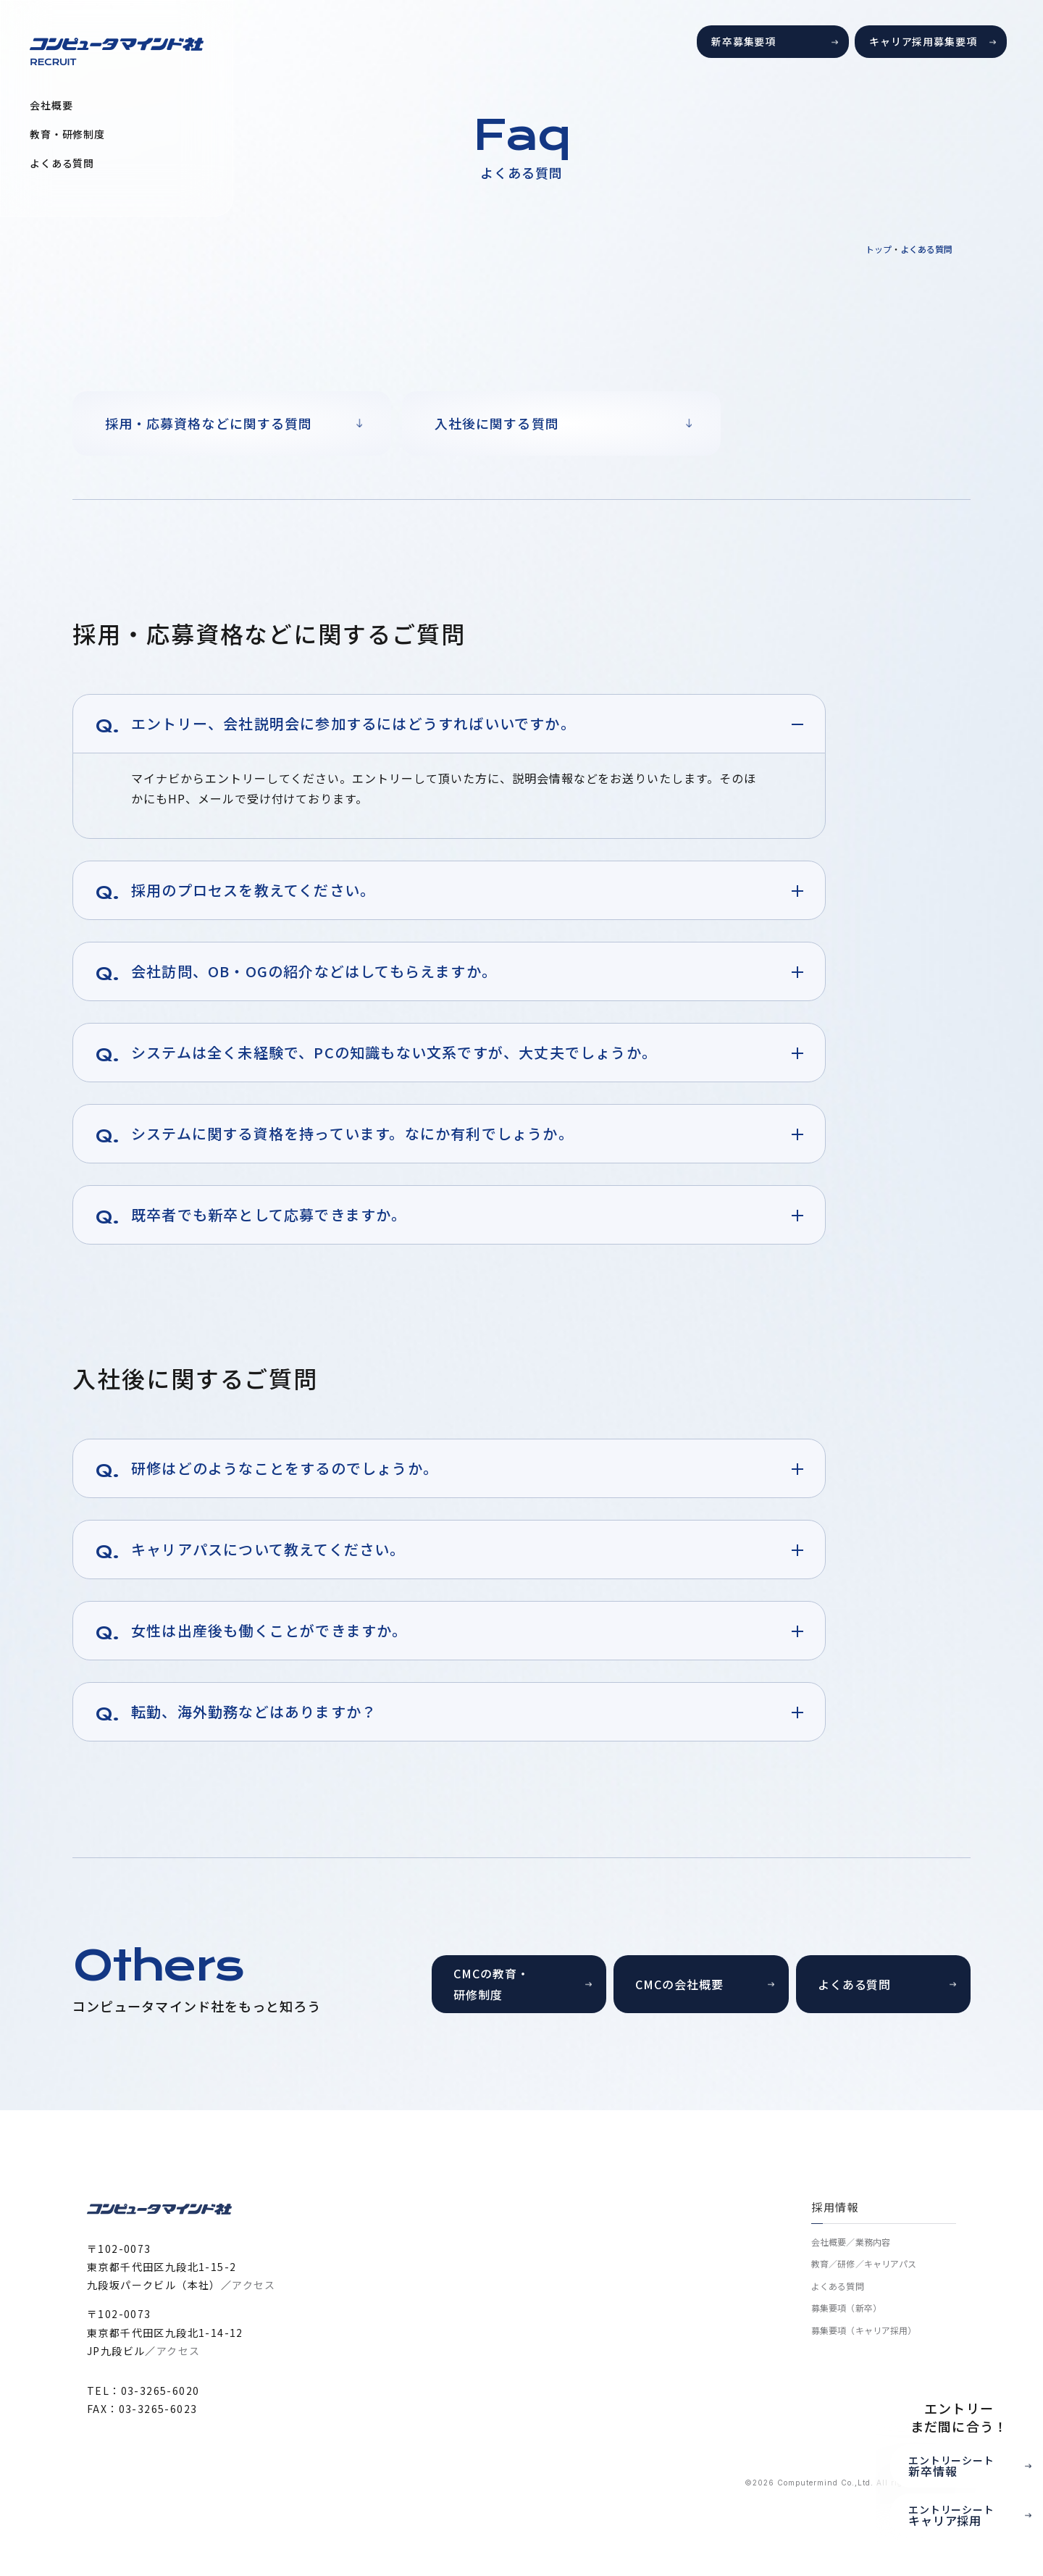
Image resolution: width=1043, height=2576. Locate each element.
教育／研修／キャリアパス (863, 2263)
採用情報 (835, 2207)
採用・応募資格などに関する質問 (208, 423)
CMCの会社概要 (679, 1984)
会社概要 (51, 105)
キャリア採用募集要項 (922, 41)
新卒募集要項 (743, 41)
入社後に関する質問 (497, 423)
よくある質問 (62, 163)
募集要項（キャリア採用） (863, 2330)
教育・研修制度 (67, 134)
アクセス (254, 2285)
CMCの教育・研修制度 (491, 1984)
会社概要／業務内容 (850, 2242)
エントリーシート (975, 2466)
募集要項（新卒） (846, 2307)
